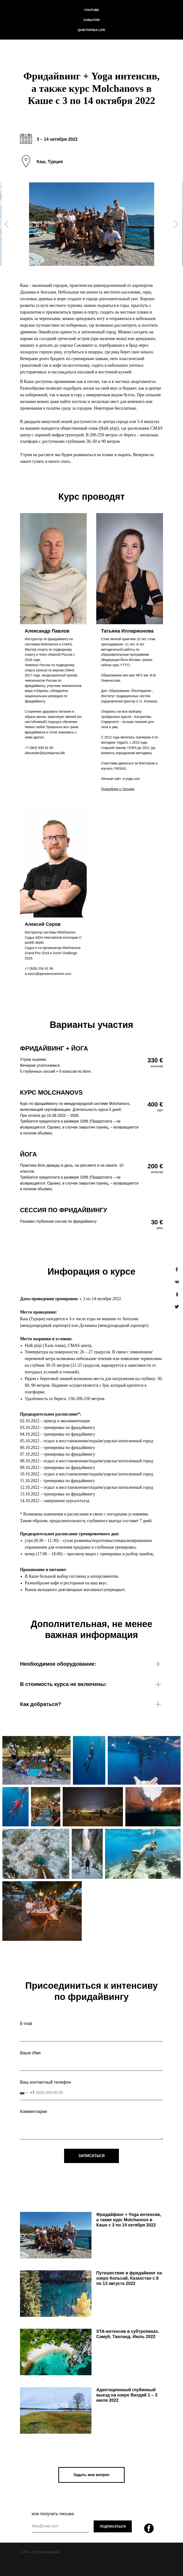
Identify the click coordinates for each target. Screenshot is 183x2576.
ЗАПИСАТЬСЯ (91, 2156)
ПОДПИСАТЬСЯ (113, 2526)
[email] (60, 2526)
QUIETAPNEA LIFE (91, 30)
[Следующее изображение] (176, 224)
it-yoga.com (131, 779)
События (91, 20)
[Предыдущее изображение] (7, 224)
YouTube (91, 10)
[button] (117, 789)
